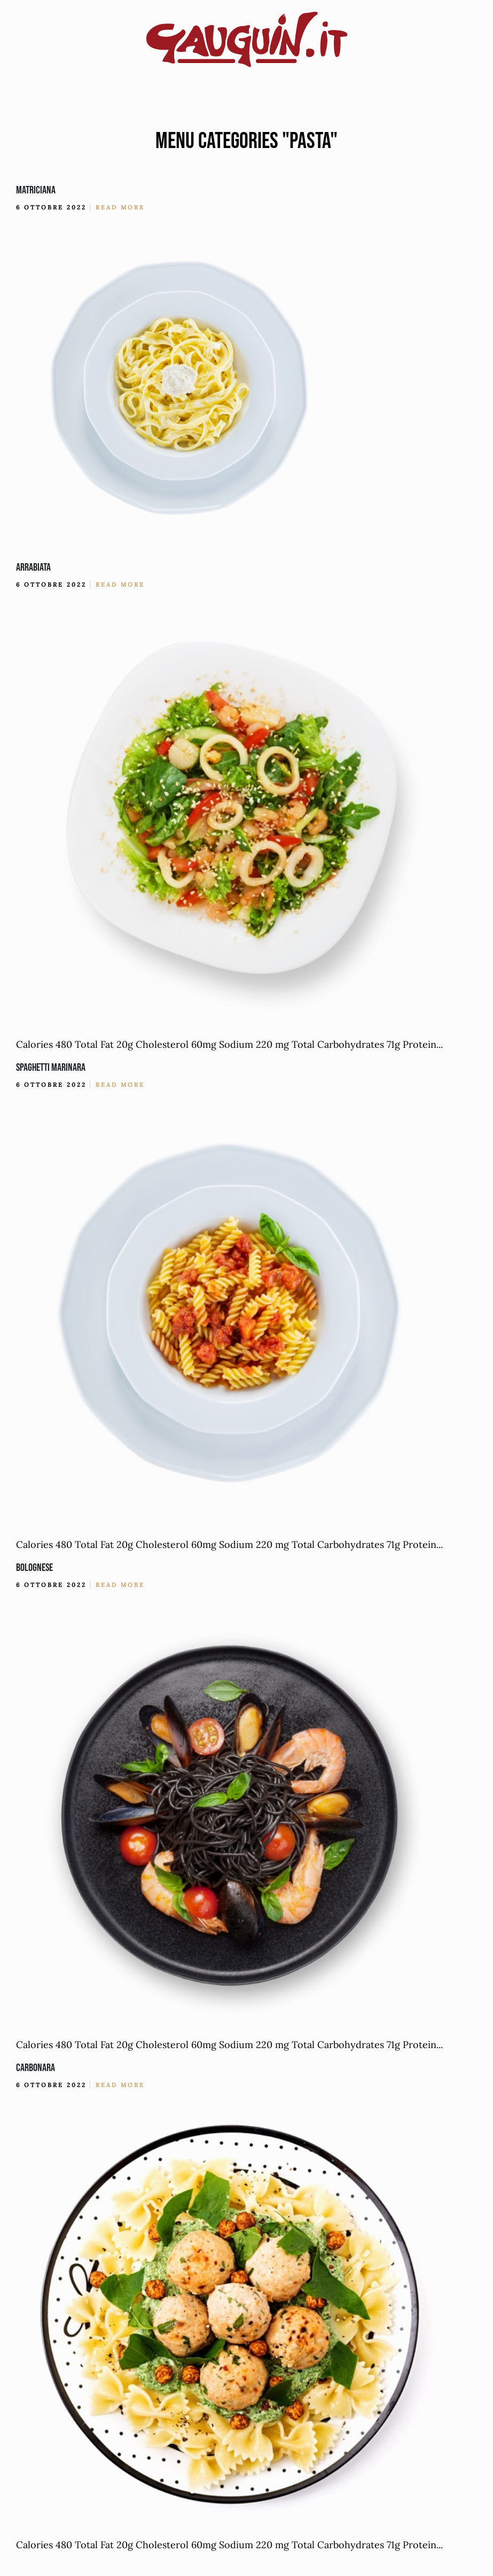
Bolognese (34, 1567)
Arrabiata (33, 567)
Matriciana (36, 190)
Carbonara (35, 2067)
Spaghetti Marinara (50, 1067)
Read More (120, 207)
